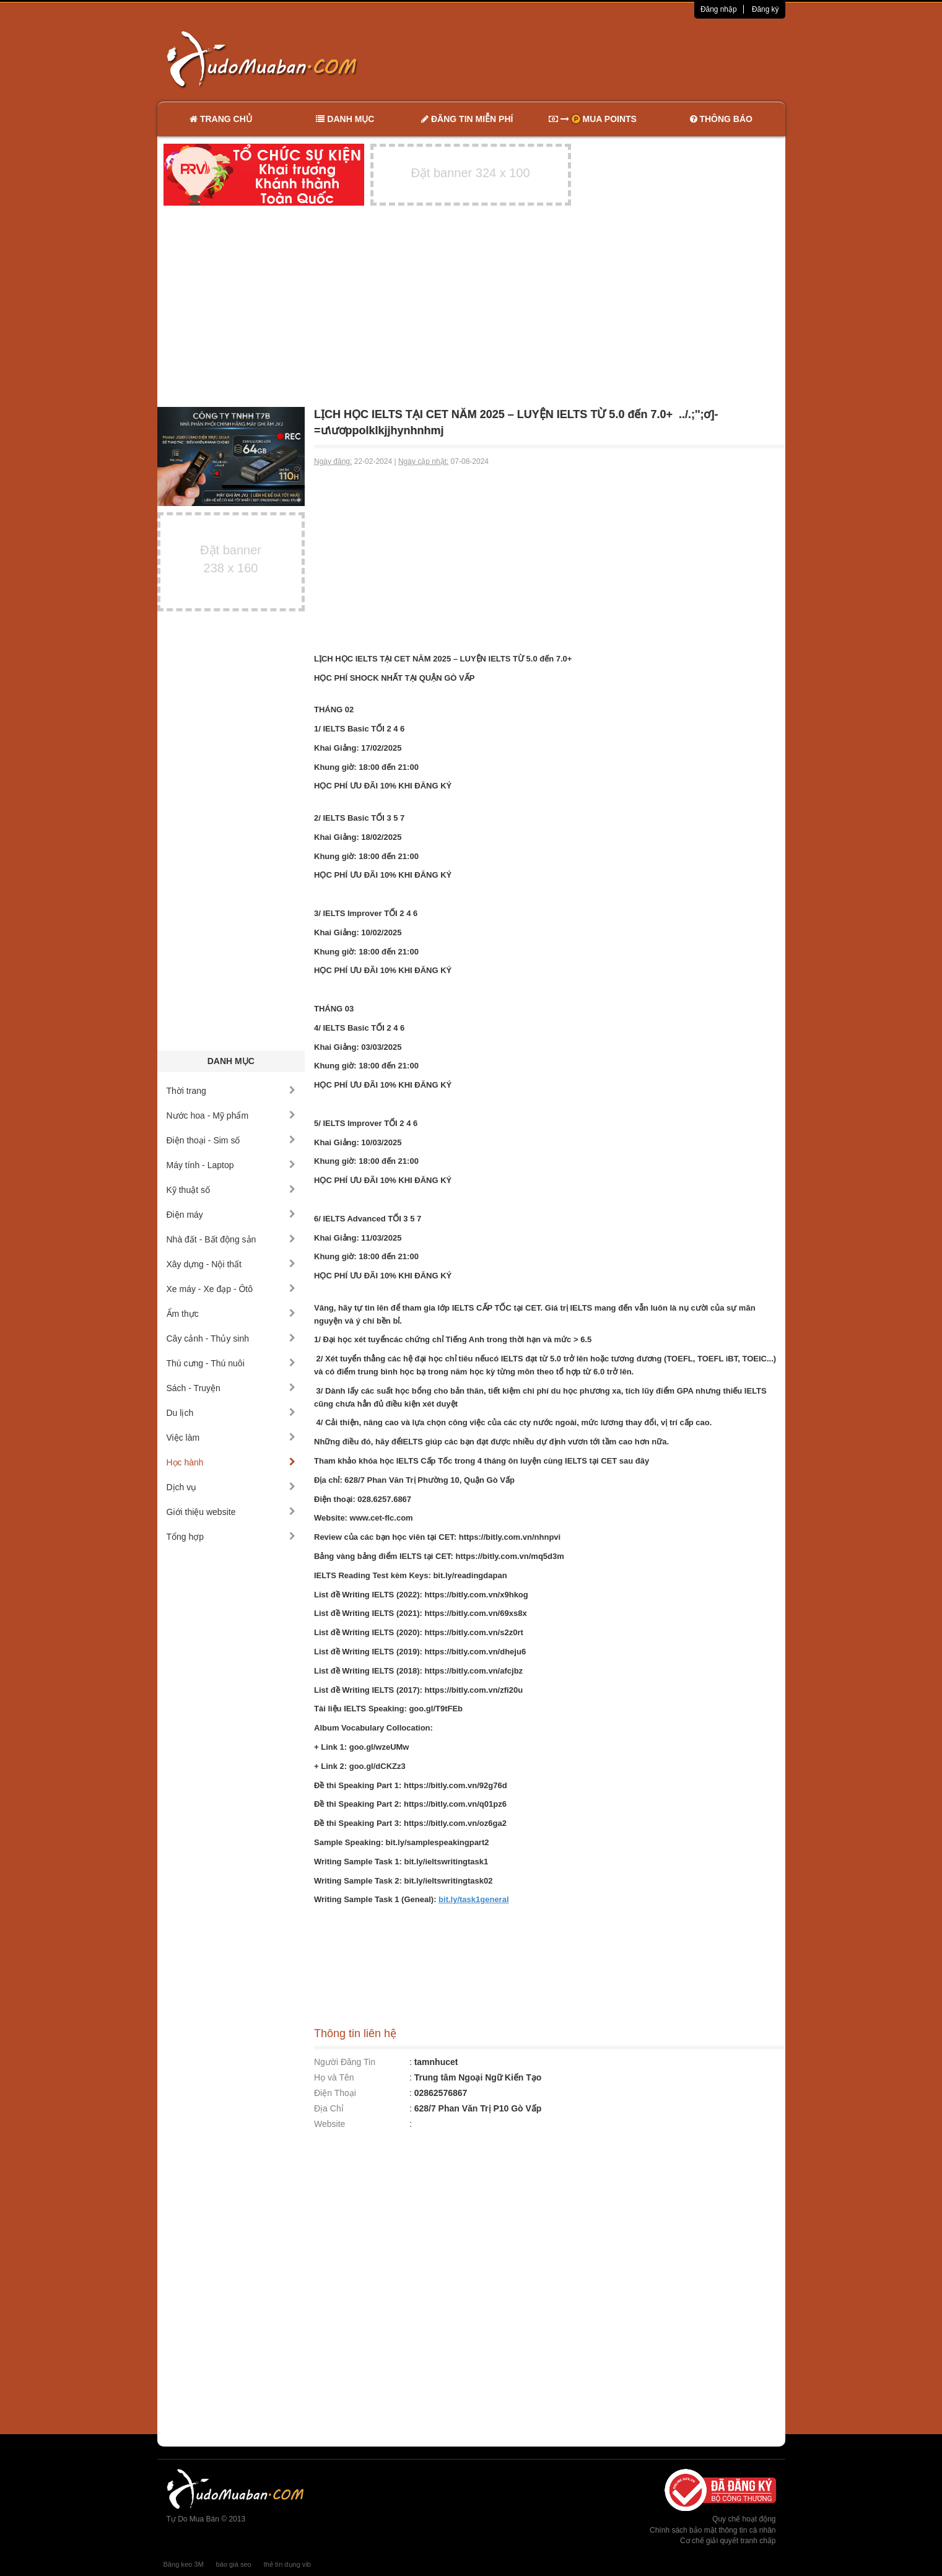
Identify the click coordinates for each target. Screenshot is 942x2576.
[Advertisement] (601, 59)
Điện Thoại (335, 2093)
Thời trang (231, 1091)
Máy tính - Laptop (231, 1165)
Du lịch (231, 1413)
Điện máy (231, 1215)
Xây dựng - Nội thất (231, 1264)
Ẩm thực (231, 1314)
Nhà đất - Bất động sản (231, 1239)
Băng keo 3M (184, 2564)
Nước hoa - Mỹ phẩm (231, 1115)
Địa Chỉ (329, 2108)
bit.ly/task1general (473, 1899)
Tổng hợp (231, 1537)
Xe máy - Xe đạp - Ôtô (231, 1289)
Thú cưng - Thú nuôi (231, 1363)
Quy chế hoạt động (743, 2519)
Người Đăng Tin (344, 2062)
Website (329, 2124)
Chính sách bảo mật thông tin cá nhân (712, 2530)
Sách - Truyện (231, 1388)
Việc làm (231, 1438)
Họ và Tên (334, 2077)
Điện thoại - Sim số (231, 1140)
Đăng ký (765, 9)
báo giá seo (233, 2564)
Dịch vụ (231, 1487)
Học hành (231, 1462)
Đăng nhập (718, 9)
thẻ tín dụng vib (287, 2564)
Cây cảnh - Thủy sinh (231, 1338)
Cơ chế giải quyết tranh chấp (727, 2540)
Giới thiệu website (231, 1512)
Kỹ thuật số (231, 1190)
